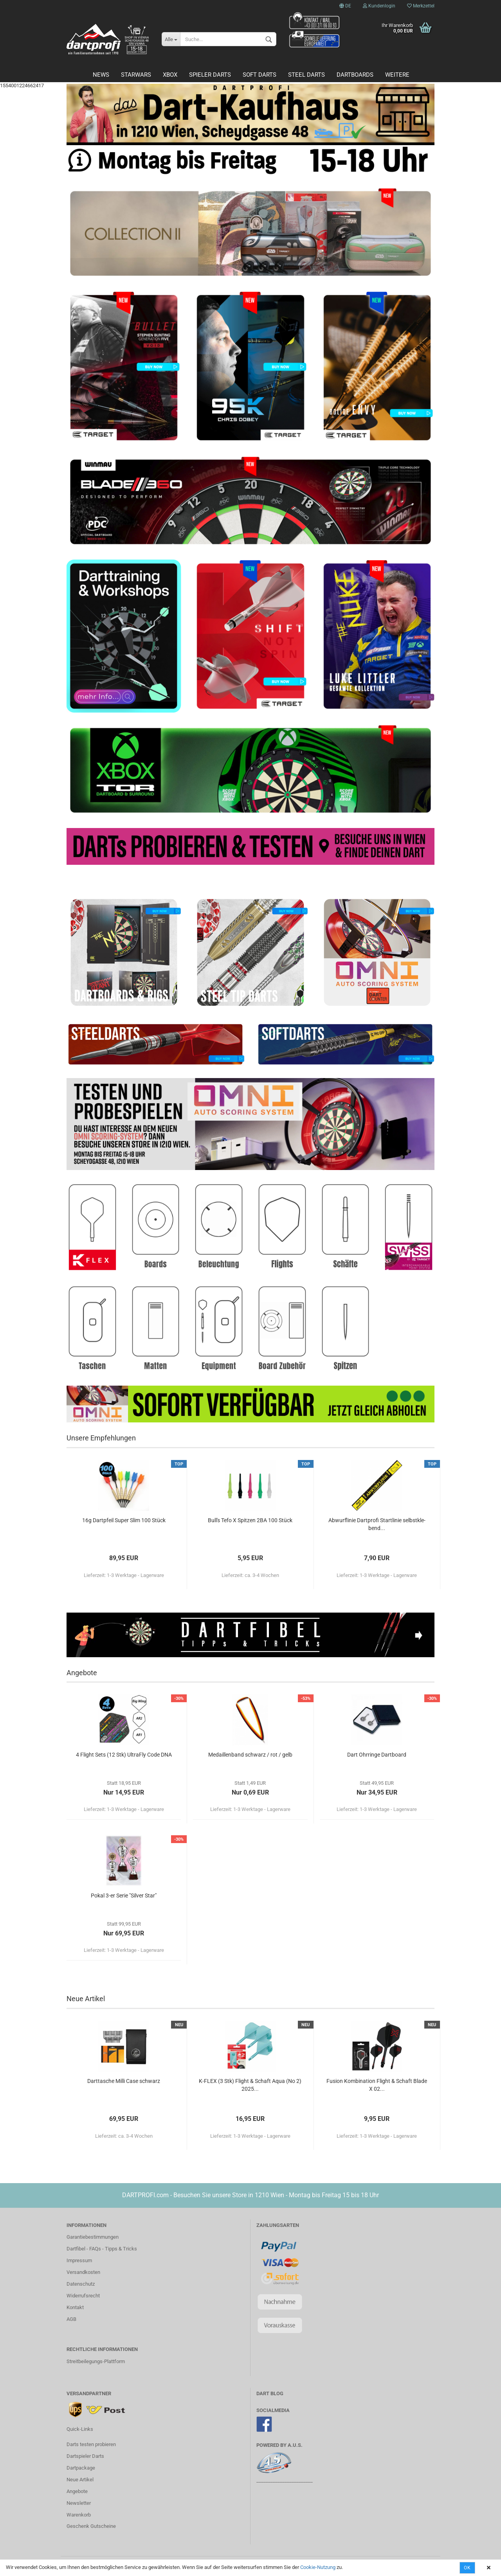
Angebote (77, 2491)
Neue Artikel (80, 2479)
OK (467, 2568)
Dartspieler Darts (85, 2456)
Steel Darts (306, 74)
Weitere (397, 74)
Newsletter (79, 2503)
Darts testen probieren (91, 2444)
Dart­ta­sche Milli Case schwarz (123, 2081)
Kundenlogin (379, 6)
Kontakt (75, 2307)
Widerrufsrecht (83, 2296)
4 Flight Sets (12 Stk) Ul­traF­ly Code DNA (124, 1755)
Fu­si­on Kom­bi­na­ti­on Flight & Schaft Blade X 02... (376, 2085)
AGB (71, 2319)
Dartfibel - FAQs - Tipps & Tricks (102, 2249)
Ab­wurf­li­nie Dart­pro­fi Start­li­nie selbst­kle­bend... (376, 1524)
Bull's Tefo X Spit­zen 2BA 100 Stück (250, 1520)
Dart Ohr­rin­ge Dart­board (376, 1755)
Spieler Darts (210, 74)
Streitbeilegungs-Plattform (96, 2361)
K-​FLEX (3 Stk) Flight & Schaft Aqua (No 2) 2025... (250, 2085)
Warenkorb (79, 2515)
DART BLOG (269, 2393)
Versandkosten (83, 2272)
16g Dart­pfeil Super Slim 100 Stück (124, 1520)
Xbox (170, 74)
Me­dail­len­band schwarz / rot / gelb (250, 1755)
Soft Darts (259, 74)
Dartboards (355, 74)
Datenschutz (81, 2284)
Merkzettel (420, 6)
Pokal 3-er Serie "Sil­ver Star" (124, 1895)
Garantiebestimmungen (93, 2237)
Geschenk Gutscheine (91, 2526)
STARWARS (136, 74)
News (101, 74)
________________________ (284, 2480)
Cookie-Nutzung (317, 2567)
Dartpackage (81, 2468)
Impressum (79, 2260)
